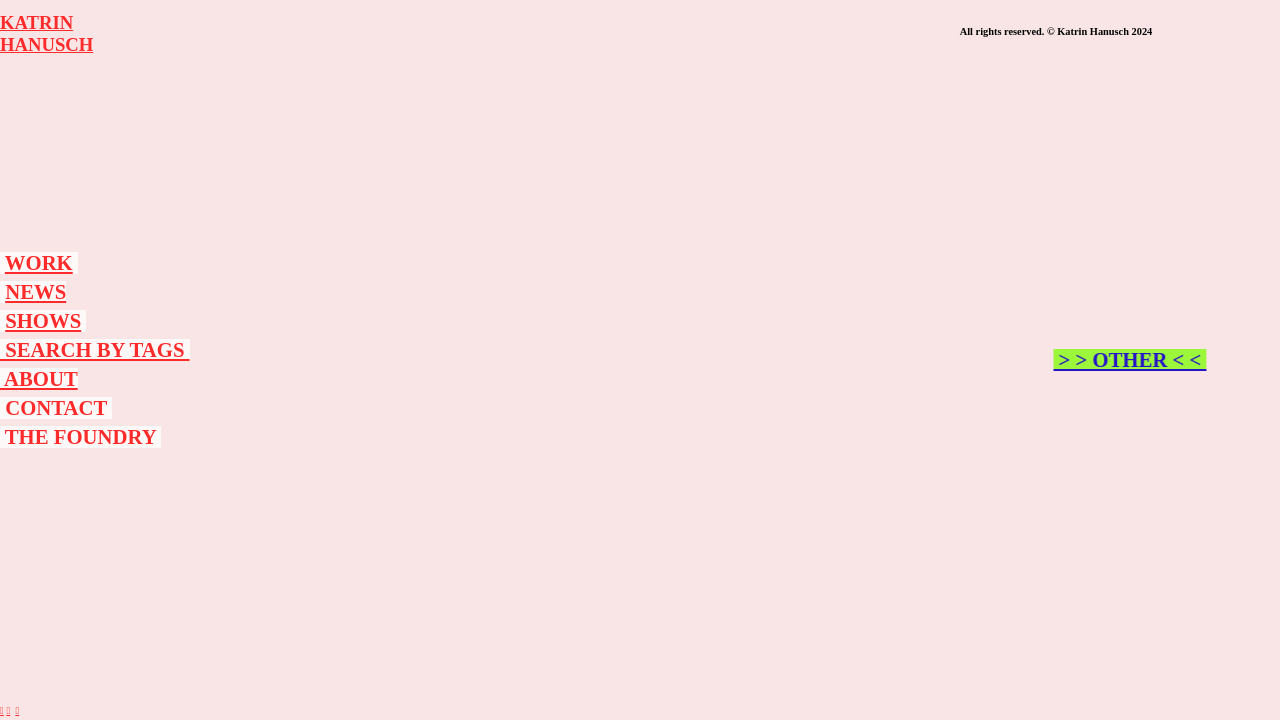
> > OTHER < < (1136, 360)
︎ (8, 710)
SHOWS (43, 321)
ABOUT (39, 379)
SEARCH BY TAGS (95, 350)
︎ (2, 710)
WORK (39, 263)
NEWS (35, 292)
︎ (17, 710)
